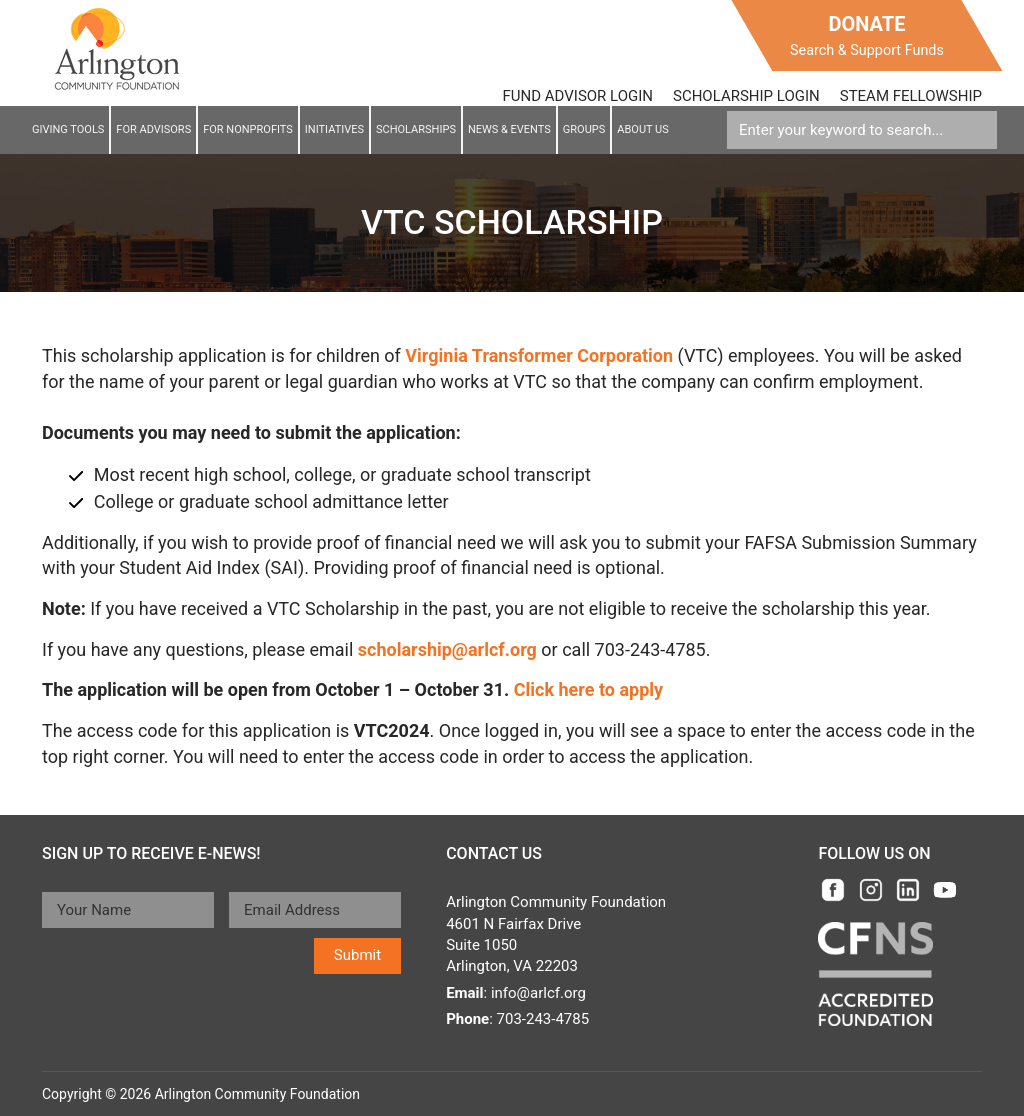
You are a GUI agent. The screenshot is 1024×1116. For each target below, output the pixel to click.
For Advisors (153, 129)
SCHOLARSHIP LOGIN (746, 96)
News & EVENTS (509, 129)
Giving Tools (68, 129)
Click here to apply (588, 689)
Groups (584, 129)
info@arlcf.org (538, 993)
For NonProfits (248, 129)
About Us (642, 129)
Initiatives (334, 129)
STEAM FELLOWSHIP (911, 96)
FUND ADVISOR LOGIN (578, 96)
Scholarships (416, 129)
